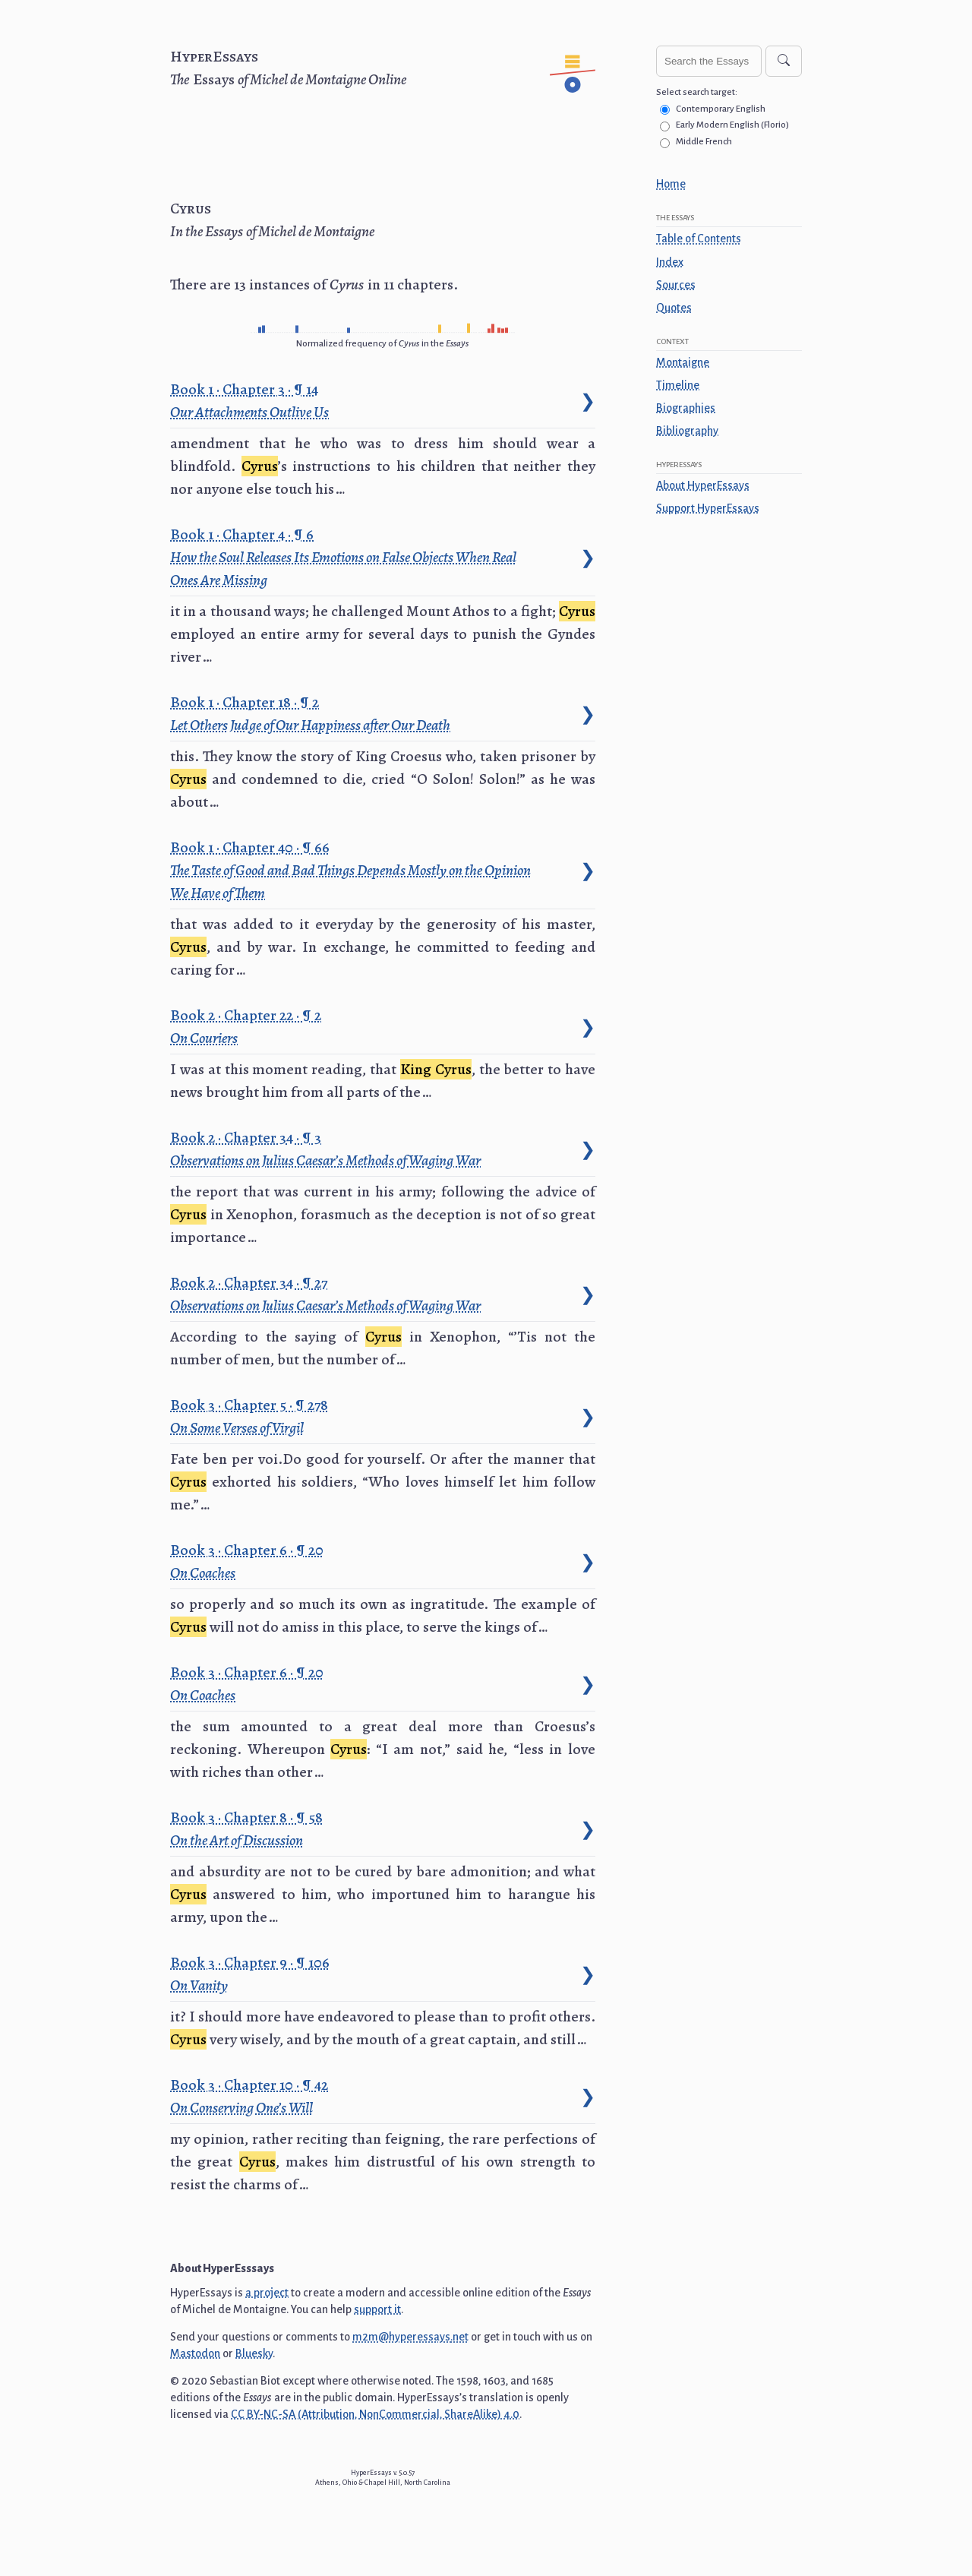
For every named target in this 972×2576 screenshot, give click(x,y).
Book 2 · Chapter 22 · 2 (247, 1026)
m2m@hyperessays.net (410, 2337)
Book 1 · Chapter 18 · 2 (310, 713)
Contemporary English (720, 109)
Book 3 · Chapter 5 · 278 (251, 1416)
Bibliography (687, 431)
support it (377, 2309)
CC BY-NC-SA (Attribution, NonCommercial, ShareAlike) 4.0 (375, 2414)
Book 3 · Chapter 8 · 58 (248, 1828)
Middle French (704, 142)
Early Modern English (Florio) (732, 125)
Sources (676, 285)
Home (671, 184)
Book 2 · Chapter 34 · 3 (325, 1149)
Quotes (674, 308)
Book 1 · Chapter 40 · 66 (350, 869)
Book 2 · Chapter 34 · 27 (325, 1294)
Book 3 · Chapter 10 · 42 (251, 2096)
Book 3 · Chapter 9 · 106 (251, 1974)
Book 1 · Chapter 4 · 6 (343, 556)
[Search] (783, 61)
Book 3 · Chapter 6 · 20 (248, 1561)
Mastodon (195, 2353)
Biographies (685, 408)
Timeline (677, 385)
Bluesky (254, 2353)
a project (267, 2293)
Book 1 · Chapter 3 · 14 (250, 400)
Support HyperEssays (707, 508)
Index (669, 262)
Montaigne (682, 362)
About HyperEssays (703, 485)
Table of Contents (698, 238)
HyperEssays (214, 56)
